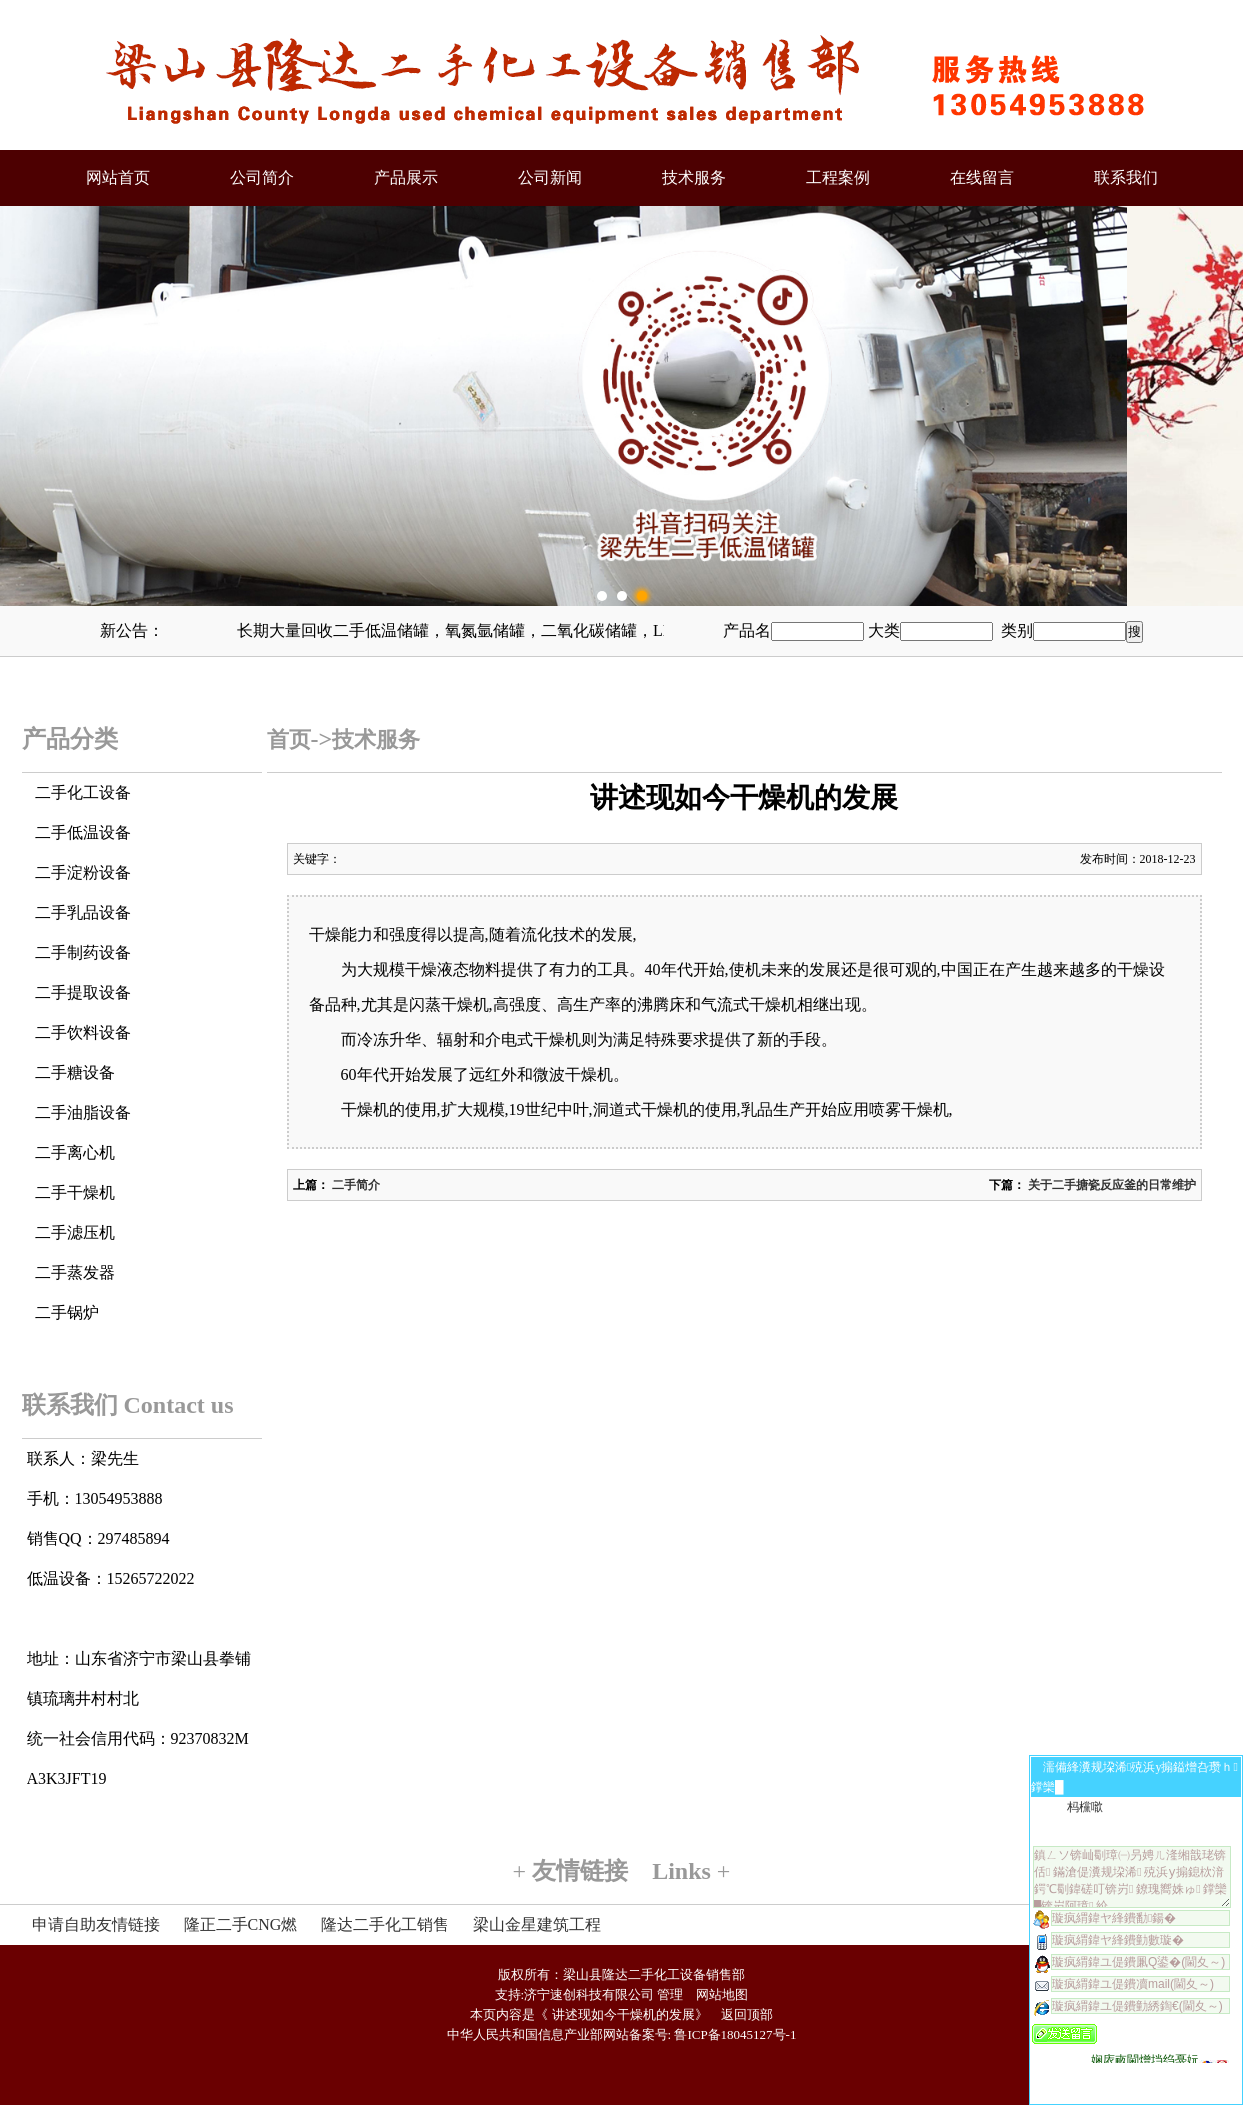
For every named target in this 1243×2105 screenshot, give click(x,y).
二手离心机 (75, 1152)
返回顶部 (747, 2014)
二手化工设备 (83, 792)
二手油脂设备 (83, 1112)
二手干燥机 (75, 1192)
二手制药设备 (83, 952)
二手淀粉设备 (83, 872)
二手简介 (354, 1185)
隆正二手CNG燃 (241, 1924)
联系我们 (1126, 177)
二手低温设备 (83, 832)
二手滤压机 (75, 1232)
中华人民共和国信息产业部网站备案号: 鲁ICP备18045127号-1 (622, 2034)
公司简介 (262, 177)
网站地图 (722, 1994)
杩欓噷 (1085, 1807)
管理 (670, 1994)
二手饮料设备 (83, 1032)
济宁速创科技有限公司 (589, 1994)
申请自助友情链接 (96, 1924)
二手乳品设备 (83, 912)
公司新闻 (550, 177)
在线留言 (982, 177)
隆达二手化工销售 (385, 1924)
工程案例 (838, 177)
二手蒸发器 (75, 1272)
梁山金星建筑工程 (537, 1924)
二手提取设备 (83, 992)
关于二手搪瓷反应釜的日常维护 (1110, 1185)
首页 (289, 739)
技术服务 (694, 177)
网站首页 (118, 177)
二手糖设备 (75, 1072)
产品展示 (406, 177)
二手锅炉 (67, 1312)
